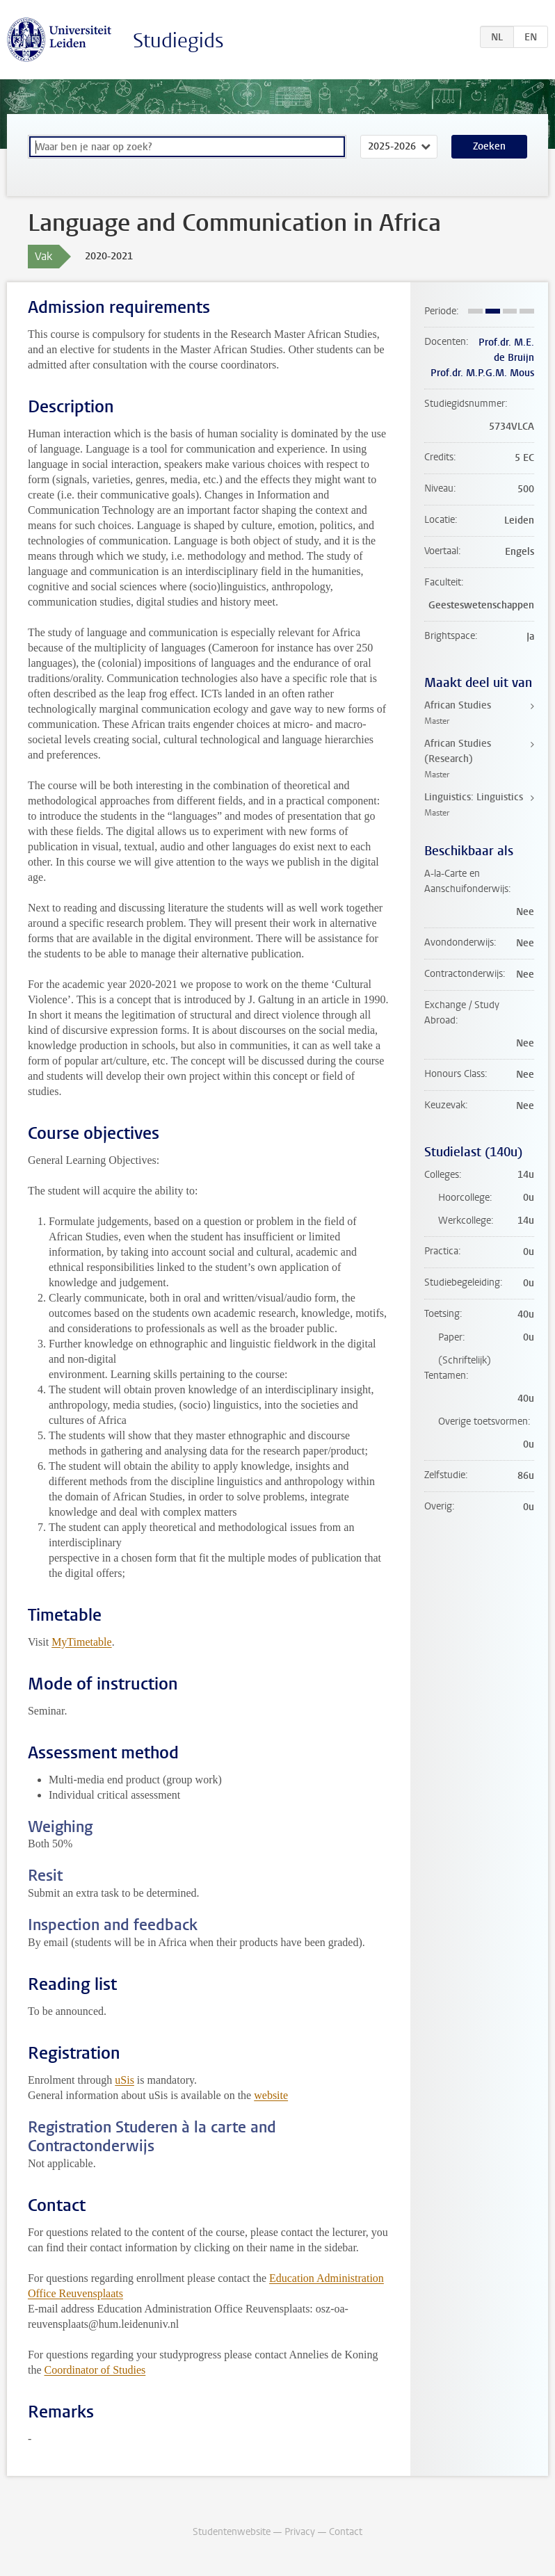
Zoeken (489, 146)
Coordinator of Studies (95, 2370)
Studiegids (178, 41)
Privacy (299, 2531)
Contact (345, 2531)
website (271, 2095)
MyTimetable (81, 1642)
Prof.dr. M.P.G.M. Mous (482, 373)
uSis (124, 2080)
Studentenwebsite (232, 2531)
